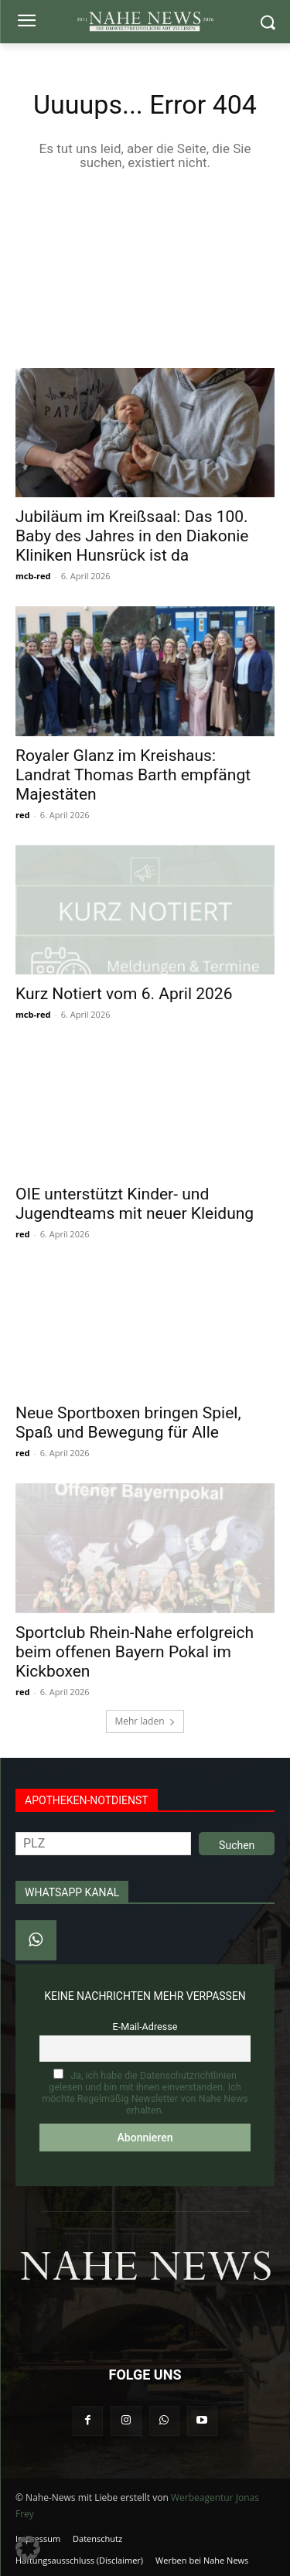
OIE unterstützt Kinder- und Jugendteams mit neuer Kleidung (134, 1204)
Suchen (236, 1845)
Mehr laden (144, 1721)
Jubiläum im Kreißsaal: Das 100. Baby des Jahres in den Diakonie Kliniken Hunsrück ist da (132, 536)
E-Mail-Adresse (145, 2026)
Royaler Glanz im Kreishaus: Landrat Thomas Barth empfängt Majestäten (133, 775)
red (22, 815)
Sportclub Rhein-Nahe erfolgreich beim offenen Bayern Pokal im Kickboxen (134, 1651)
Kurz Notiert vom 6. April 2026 (123, 993)
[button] (28, 2548)
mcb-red (32, 576)
